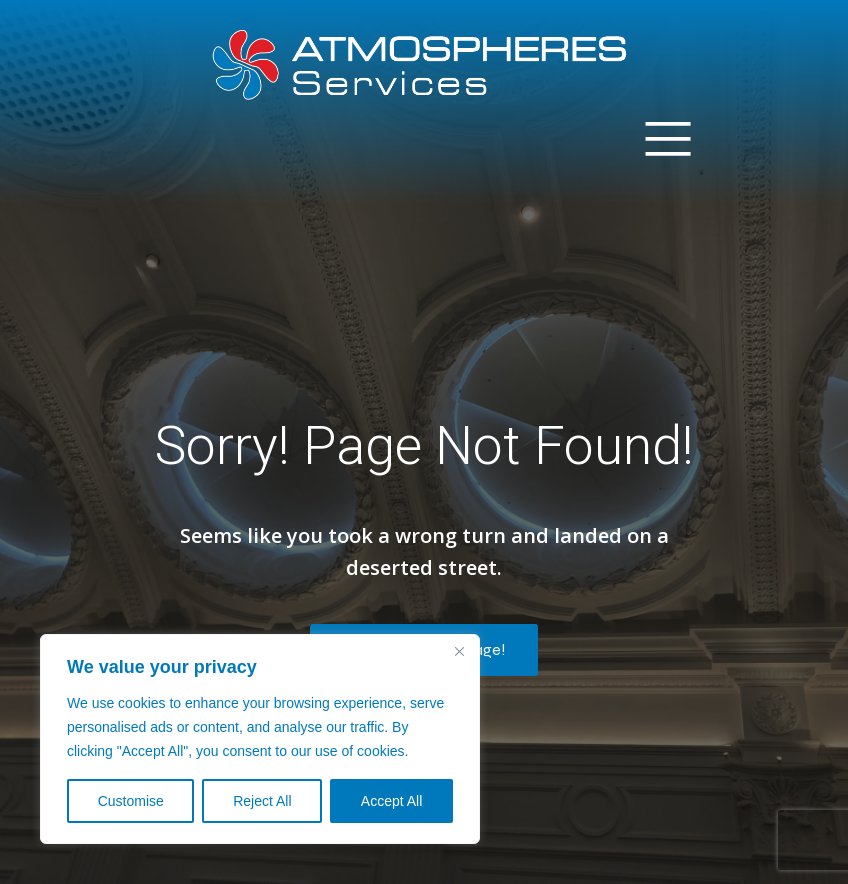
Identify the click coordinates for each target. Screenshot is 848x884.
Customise (131, 801)
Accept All (391, 801)
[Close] (459, 651)
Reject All (262, 801)
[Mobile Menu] (668, 137)
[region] (260, 739)
